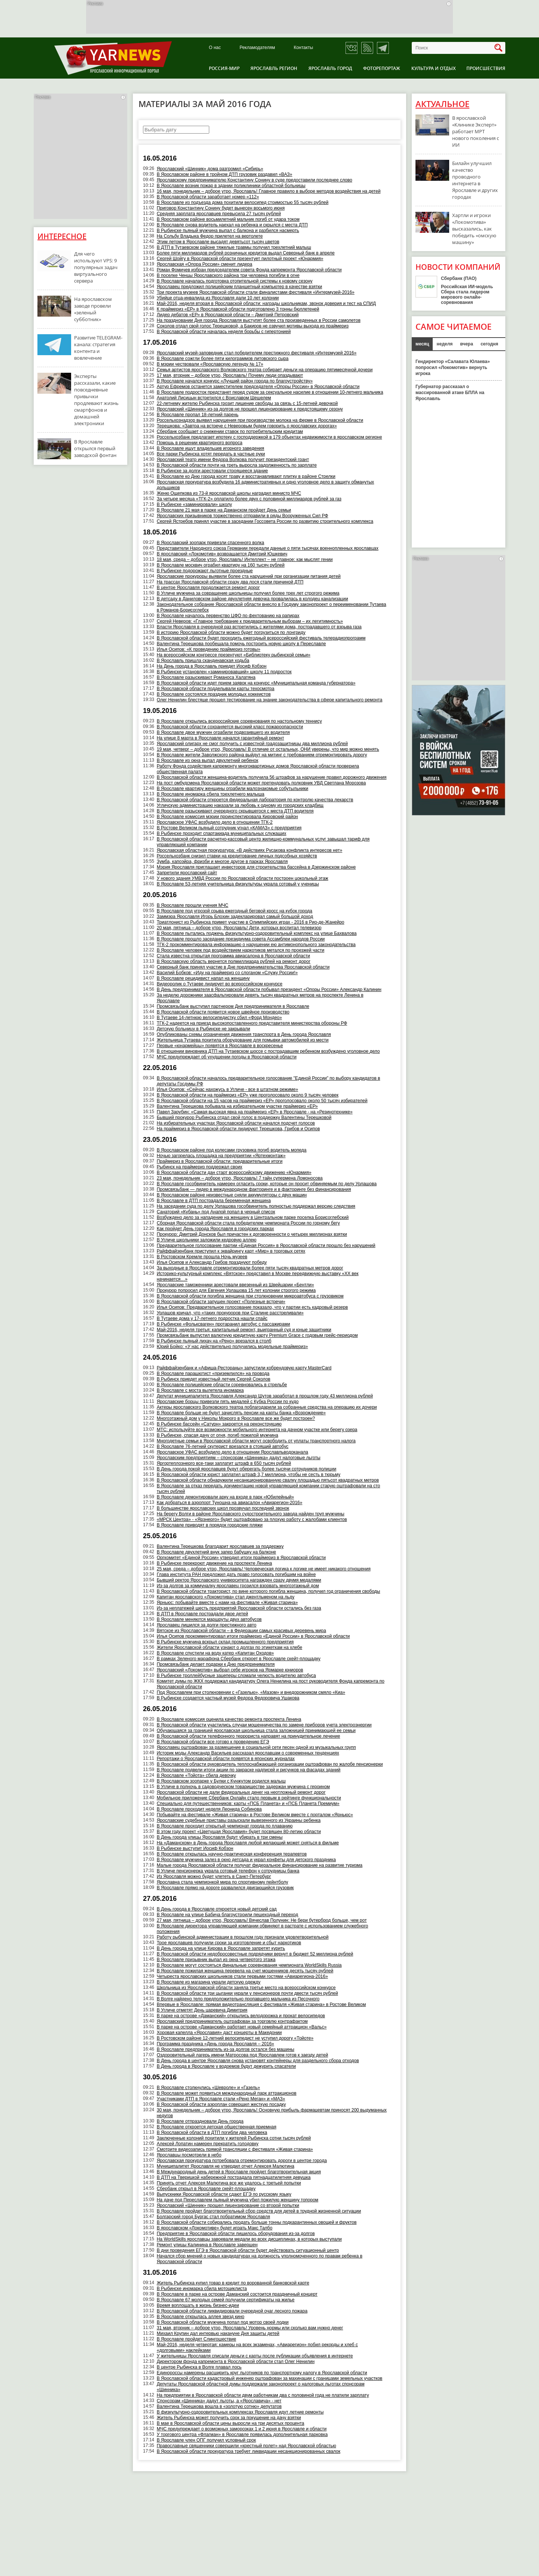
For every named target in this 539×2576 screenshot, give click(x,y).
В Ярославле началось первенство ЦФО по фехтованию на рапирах (228, 615)
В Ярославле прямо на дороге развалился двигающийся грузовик (225, 1887)
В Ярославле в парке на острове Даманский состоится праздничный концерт (237, 2294)
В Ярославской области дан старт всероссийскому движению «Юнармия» (234, 1172)
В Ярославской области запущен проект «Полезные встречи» (221, 1301)
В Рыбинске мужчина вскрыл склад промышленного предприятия (225, 1641)
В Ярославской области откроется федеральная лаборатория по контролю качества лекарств (255, 799)
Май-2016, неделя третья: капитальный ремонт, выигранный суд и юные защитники (244, 1329)
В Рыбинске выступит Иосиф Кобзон (195, 1848)
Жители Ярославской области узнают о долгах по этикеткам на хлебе (229, 1647)
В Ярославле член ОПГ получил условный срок (206, 2440)
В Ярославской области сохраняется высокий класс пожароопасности (230, 726)
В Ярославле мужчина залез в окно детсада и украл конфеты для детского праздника (246, 1859)
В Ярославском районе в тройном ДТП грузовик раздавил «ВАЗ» (224, 174)
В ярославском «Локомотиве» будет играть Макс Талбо (214, 2228)
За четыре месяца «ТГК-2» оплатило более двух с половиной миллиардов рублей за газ (249, 499)
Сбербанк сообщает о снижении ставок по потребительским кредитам (230, 431)
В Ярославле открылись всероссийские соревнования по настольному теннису (239, 721)
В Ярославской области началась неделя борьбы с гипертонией (224, 331)
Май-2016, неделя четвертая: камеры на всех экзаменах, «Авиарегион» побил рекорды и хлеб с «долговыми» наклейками (257, 2347)
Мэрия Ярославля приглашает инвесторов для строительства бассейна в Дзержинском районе (256, 867)
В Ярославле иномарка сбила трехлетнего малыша (210, 794)
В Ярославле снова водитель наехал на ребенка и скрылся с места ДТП (232, 225)
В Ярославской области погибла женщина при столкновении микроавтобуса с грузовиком (250, 1296)
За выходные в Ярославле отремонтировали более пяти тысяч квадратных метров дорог (250, 1268)
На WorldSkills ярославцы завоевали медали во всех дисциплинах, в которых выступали (249, 2239)
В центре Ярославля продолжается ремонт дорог (208, 587)
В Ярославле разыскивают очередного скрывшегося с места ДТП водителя (235, 811)
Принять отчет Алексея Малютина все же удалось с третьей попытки (229, 2183)
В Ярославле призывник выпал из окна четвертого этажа (216, 1959)
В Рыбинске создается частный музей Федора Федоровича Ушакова (228, 1698)
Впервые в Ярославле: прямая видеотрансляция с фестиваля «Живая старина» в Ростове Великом (261, 2004)
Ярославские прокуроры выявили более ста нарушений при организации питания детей (249, 576)
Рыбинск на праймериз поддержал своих (200, 1167)
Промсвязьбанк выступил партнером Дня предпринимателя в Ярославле (233, 1006)
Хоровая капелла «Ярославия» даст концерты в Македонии (219, 2032)
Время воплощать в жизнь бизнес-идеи (198, 2305)
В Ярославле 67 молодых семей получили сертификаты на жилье (226, 2299)
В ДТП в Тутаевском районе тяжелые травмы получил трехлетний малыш (234, 247)
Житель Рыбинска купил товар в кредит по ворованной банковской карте (233, 2283)
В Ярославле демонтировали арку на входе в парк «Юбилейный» (225, 1497)
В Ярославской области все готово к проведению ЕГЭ (213, 1741)
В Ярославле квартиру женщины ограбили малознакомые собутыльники (232, 788)
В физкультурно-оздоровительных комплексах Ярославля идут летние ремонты (240, 2412)
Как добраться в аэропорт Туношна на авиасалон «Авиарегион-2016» (229, 1502)
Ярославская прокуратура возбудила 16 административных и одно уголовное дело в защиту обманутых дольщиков (265, 484)
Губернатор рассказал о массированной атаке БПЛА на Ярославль (449, 392)
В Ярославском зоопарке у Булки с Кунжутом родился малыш (221, 1781)
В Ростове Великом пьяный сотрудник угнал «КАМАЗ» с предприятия (229, 827)
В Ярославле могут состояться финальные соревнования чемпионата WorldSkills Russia (249, 1965)
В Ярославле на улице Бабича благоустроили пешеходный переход (227, 1914)
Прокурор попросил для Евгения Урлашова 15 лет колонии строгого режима (236, 1290)
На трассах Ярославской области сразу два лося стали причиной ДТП (230, 582)
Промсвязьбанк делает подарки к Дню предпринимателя (216, 1664)
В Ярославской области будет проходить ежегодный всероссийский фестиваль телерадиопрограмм (261, 638)
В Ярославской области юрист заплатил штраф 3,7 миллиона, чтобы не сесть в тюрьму (248, 1474)
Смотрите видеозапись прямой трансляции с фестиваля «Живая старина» (235, 2149)
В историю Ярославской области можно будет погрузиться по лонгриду (231, 632)
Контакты (303, 47)
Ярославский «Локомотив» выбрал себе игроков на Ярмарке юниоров (230, 1670)
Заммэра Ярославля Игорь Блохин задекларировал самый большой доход (235, 916)
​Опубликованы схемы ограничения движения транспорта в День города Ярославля (244, 1034)
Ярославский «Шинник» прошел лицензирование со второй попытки (228, 2205)
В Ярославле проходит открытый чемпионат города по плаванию (225, 1826)
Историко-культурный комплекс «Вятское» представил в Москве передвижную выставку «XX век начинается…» (258, 1276)
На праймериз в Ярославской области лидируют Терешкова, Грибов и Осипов (238, 1128)
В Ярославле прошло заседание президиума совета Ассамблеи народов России (241, 939)
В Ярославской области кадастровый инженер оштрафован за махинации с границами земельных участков (270, 2378)
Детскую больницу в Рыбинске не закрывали (203, 1028)
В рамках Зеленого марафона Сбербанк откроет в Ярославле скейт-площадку (238, 1658)
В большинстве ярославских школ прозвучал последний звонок (223, 1508)
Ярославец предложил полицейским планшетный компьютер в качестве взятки (239, 286)
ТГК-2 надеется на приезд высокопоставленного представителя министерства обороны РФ (252, 1023)
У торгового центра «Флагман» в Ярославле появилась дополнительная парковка (242, 2434)
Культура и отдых (433, 68)
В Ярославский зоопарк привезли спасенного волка (210, 542)
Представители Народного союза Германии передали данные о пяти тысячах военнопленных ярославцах (267, 548)
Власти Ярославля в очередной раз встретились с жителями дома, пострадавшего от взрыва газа (259, 626)
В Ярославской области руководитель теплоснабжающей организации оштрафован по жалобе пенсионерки (270, 1764)
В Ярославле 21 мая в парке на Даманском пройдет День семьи (224, 510)
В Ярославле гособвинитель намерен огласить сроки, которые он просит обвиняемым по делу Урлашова (267, 1183)
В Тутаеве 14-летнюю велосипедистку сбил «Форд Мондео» (219, 1017)
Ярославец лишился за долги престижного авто (206, 1625)
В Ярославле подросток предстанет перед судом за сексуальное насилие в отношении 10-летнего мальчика (270, 392)
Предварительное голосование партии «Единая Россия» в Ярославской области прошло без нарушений (266, 1245)
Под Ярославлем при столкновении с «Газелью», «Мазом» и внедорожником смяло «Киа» (251, 1692)
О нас (215, 47)
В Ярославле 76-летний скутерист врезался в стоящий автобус (223, 1446)
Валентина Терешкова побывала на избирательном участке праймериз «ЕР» (237, 1106)
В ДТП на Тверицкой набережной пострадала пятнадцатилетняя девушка (234, 2177)
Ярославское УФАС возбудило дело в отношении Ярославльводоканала (232, 1452)
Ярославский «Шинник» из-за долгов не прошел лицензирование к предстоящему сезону (250, 409)
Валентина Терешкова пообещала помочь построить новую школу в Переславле (241, 643)
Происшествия (485, 68)
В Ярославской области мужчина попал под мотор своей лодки (223, 2322)
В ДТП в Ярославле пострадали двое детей (202, 1613)
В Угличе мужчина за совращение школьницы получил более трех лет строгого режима (248, 593)
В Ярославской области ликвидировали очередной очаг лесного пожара (232, 2311)
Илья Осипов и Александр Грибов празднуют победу (212, 1262)
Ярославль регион (273, 68)
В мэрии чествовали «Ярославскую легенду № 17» (210, 364)
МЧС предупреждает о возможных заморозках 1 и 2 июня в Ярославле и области (242, 2429)
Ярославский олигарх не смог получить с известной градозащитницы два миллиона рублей (252, 743)
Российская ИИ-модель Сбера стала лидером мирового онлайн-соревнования (467, 294)
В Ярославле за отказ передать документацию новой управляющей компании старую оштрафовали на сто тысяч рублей (268, 1488)
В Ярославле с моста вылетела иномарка (200, 1390)
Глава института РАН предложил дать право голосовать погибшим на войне (236, 1574)
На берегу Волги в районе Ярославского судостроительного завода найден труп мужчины (250, 1513)
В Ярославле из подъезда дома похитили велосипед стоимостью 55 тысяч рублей (243, 202)
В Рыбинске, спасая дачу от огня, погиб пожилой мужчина (217, 1435)
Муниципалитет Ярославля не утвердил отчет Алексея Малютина (225, 2166)
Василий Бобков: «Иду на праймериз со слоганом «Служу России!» (227, 972)
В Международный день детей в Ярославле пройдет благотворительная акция (239, 2171)
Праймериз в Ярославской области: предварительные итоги (220, 1161)
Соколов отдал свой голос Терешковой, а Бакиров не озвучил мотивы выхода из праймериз (252, 326)
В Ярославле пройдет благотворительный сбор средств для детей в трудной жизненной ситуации (259, 2211)
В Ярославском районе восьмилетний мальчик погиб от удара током (228, 219)
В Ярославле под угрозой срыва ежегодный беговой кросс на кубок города (235, 911)
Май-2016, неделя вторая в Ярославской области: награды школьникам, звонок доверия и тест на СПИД (266, 303)
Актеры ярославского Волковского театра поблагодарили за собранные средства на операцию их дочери (267, 1407)
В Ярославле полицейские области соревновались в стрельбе (222, 1384)
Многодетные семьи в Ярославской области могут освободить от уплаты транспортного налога (256, 1441)
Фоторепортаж (381, 68)
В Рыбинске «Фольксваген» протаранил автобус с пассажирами (223, 1324)
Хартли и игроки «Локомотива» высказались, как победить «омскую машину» (474, 229)
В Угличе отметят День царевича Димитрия (202, 2010)
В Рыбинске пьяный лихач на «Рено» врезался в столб (214, 1341)
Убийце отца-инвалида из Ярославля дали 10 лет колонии (218, 298)
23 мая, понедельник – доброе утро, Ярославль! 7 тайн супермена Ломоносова (240, 1178)
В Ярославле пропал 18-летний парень (197, 414)
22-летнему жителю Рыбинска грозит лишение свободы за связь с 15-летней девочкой (247, 403)
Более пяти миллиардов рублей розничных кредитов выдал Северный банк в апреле (246, 253)
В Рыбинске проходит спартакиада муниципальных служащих (221, 833)
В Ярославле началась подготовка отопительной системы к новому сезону (235, 281)
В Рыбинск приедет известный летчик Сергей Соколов (214, 1379)
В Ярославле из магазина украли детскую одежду (209, 1982)
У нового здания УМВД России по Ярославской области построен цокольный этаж (242, 878)
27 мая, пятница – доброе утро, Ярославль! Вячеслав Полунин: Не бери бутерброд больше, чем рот (262, 1920)
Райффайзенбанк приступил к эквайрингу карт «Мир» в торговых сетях (231, 1251)
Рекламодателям (257, 47)
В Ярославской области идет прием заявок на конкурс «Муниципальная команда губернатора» (256, 683)
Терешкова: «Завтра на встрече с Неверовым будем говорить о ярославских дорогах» (247, 426)
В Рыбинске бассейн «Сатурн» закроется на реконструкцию (219, 1424)
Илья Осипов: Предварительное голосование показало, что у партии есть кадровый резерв (252, 1307)
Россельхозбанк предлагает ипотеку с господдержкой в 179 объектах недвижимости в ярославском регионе (269, 437)
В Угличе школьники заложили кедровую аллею (206, 1240)
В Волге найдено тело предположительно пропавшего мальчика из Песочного (238, 1999)
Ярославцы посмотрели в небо (189, 2155)
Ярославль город (330, 68)
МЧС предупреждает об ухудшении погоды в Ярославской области (226, 1057)
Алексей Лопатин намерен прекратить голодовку (208, 2143)
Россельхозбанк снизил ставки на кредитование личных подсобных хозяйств (237, 856)
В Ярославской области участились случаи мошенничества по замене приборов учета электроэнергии (264, 1725)
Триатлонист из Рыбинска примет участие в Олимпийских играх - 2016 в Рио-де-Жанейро (250, 922)
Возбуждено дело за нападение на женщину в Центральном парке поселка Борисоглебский (253, 1217)
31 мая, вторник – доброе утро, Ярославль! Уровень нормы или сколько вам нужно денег (250, 2327)
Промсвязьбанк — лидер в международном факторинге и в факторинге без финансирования (254, 1189)
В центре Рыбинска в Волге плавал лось (199, 2367)
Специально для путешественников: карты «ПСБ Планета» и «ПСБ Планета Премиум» (248, 1803)
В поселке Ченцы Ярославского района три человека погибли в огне (228, 275)
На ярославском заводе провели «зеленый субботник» (93, 309)
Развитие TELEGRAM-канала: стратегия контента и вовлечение (98, 347)
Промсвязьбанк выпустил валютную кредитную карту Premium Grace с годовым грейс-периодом (257, 1335)
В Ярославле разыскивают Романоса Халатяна (206, 677)
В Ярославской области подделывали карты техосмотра (215, 688)
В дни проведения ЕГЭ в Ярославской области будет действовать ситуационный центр (248, 2250)
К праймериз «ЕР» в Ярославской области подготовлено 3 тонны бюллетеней (238, 309)
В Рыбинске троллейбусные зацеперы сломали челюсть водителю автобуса (236, 1675)
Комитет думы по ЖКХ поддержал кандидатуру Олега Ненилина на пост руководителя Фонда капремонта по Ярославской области (270, 1684)
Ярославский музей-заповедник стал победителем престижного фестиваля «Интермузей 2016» (257, 353)
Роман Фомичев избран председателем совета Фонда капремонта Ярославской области (249, 269)
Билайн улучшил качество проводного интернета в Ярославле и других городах (475, 180)
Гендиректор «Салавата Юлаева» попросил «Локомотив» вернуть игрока (452, 367)
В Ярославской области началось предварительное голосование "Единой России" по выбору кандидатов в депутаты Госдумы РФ (268, 1081)
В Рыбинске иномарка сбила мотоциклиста (202, 2288)
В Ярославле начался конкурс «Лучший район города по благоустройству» (235, 381)
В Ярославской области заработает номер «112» (208, 196)
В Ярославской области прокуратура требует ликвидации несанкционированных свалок (248, 2451)
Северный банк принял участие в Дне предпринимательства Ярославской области (243, 967)
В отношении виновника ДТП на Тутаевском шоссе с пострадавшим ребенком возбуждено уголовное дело (268, 1051)
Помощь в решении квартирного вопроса (200, 442)
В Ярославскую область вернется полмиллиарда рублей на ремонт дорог (234, 961)
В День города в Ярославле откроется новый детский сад (217, 1909)
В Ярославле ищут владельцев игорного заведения (210, 448)
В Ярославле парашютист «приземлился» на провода (213, 1373)
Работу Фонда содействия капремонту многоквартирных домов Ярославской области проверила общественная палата (258, 768)
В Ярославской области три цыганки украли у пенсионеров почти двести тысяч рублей (247, 1993)
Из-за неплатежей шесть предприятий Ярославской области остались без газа (239, 1608)
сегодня (489, 344)
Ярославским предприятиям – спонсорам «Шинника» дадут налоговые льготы (238, 1457)
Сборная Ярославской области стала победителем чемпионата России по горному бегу (248, 1223)
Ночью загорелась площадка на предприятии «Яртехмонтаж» (221, 1155)
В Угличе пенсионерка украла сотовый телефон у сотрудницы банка (228, 1871)
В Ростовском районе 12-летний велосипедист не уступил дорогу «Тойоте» (235, 2038)
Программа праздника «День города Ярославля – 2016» (215, 2043)
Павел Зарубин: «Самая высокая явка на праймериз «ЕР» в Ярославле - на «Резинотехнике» (255, 1112)
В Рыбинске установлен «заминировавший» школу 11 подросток (224, 671)
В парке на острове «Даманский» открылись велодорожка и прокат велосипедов (241, 2015)
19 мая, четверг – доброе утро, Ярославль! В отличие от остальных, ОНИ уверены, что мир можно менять (268, 749)
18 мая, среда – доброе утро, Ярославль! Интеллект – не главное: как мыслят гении (245, 559)
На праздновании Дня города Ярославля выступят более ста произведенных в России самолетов (258, 320)
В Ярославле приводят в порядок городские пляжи (210, 1525)
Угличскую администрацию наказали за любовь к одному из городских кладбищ (240, 805)
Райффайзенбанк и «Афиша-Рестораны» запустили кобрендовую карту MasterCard (244, 1368)
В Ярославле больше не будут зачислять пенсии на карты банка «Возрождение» (241, 1412)
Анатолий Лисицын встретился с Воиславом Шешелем (214, 397)
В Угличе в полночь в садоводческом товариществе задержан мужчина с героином (243, 1786)
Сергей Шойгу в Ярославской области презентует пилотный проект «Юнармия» (240, 258)
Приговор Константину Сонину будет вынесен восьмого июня (221, 208)
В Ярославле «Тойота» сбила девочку (196, 1775)
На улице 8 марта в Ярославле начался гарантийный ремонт (220, 738)
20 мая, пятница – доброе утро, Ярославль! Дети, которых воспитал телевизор (239, 927)
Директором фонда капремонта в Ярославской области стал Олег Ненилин (236, 2361)
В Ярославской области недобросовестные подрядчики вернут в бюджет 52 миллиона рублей (255, 1954)
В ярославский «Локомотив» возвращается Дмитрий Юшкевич (222, 554)
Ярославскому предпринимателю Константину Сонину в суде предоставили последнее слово (254, 180)
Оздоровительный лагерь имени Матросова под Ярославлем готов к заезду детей (242, 2055)
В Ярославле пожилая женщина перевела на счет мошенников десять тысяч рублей (245, 1970)
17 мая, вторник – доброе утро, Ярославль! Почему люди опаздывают (230, 375)
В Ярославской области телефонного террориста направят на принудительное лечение (248, 1736)
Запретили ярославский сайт (187, 872)
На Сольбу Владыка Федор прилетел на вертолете (210, 236)
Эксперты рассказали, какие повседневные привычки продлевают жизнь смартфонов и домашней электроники (96, 400)
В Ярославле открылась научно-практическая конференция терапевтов (232, 1854)
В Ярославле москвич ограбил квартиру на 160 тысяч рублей (221, 565)
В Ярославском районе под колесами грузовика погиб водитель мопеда (232, 1150)
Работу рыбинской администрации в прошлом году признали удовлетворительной (243, 1937)
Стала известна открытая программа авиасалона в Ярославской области (233, 955)
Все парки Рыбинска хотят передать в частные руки (211, 454)
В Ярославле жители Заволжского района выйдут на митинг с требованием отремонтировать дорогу (262, 754)
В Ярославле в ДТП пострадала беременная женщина (214, 1200)
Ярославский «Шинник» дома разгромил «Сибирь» (210, 168)
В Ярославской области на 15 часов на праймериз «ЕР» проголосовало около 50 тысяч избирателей (262, 1100)
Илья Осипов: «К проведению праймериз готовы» (209, 649)
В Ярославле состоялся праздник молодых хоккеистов (214, 694)
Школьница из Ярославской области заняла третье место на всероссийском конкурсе (246, 1987)
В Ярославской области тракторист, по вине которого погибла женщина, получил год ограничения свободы (268, 1591)
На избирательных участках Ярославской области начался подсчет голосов (236, 1123)
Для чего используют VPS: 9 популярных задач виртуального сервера (96, 267)
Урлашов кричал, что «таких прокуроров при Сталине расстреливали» (230, 1313)
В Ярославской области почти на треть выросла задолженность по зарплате (237, 465)
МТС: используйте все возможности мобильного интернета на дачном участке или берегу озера (257, 1429)
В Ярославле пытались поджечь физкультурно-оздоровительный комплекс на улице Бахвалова (257, 933)
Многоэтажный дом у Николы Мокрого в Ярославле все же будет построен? (236, 1418)
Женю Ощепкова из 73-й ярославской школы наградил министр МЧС (229, 493)
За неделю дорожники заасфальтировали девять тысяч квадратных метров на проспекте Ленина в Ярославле (260, 998)
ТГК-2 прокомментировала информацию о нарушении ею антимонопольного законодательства (256, 944)
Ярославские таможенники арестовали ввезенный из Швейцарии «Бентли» (235, 1284)
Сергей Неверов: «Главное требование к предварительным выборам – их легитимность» (250, 621)
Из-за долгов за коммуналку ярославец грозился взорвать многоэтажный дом (238, 1585)
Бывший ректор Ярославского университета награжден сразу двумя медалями (239, 1580)
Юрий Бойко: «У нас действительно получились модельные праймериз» (232, 1346)
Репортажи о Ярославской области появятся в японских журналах (226, 1758)
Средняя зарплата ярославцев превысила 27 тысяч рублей (219, 213)
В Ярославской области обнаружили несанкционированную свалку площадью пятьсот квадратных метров (268, 1480)
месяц (422, 344)
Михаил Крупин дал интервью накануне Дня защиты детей (218, 2333)
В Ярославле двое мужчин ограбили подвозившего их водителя (223, 732)
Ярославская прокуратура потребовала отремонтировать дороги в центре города (242, 2160)
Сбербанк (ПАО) (458, 278)
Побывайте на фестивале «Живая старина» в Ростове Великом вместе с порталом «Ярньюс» (255, 1814)
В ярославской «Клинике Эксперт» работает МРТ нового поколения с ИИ (475, 131)
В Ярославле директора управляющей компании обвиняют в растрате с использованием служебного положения (262, 1928)
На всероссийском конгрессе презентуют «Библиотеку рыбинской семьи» (233, 655)
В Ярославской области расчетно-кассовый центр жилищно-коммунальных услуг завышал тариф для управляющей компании (263, 841)
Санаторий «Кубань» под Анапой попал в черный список (216, 1211)
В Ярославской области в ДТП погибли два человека (212, 2132)
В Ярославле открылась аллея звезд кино (200, 2316)
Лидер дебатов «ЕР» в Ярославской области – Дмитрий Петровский (228, 314)
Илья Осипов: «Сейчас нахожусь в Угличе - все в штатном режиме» (227, 1089)
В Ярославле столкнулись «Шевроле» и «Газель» (208, 2087)
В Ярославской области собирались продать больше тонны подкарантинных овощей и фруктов (257, 2222)
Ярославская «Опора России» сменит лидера (204, 264)
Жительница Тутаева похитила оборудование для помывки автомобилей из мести (243, 1040)
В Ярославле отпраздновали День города (200, 2121)
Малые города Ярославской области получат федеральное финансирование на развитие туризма (260, 1865)
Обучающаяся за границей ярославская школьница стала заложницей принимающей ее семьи (256, 1730)
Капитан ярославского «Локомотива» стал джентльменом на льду (226, 1597)
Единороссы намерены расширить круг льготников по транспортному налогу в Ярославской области (262, 2372)
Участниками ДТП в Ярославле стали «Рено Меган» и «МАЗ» (221, 2098)
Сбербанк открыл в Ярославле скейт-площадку (206, 2188)
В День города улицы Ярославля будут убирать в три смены (220, 1837)
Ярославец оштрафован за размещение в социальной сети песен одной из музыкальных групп (256, 1747)
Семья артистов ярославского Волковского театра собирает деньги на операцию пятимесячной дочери (265, 369)
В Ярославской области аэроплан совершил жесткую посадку (221, 2104)
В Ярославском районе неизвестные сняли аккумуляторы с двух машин (232, 1195)
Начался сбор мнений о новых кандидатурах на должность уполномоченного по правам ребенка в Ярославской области (259, 2258)
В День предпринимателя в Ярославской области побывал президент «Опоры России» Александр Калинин (269, 989)
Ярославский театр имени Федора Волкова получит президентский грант (233, 459)
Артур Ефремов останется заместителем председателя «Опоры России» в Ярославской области (258, 386)
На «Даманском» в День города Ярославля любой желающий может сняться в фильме (248, 1842)
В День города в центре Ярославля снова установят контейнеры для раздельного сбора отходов (258, 2060)
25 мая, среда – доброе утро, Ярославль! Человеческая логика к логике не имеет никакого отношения (264, 1568)
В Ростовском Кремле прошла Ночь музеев (202, 1256)
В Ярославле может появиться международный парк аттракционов (226, 2093)
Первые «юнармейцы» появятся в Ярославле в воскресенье (220, 1045)
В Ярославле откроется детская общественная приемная (217, 2127)
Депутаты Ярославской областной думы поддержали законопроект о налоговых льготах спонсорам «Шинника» (261, 2386)
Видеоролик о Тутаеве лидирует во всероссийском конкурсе (220, 984)
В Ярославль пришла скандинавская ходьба (203, 660)
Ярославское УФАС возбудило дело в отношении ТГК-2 (215, 822)
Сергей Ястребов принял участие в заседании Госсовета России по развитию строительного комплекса (265, 521)
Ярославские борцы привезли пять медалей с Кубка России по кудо (228, 1401)
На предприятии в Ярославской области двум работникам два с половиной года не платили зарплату (263, 2395)
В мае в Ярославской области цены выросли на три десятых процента (230, 2423)
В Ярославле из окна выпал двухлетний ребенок (207, 760)
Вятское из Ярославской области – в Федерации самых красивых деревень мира (241, 1630)
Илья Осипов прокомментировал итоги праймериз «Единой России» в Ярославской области (253, 1636)
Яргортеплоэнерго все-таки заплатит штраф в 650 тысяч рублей (224, 1463)
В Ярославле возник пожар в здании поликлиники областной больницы (231, 185)
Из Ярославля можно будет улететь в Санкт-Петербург (214, 1876)
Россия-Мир (224, 68)
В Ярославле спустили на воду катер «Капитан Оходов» (215, 1653)
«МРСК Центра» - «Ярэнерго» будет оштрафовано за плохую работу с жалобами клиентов (252, 1519)
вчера (466, 344)
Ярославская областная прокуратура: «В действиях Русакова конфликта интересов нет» (249, 850)
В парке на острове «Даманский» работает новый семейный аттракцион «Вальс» (242, 2027)
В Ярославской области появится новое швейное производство (223, 1012)
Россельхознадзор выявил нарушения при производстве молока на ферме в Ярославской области (260, 420)
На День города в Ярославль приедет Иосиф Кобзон (212, 666)
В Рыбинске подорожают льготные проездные (205, 570)
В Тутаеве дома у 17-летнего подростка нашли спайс (212, 1318)
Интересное (61, 236)
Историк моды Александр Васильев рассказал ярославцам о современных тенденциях (248, 1753)
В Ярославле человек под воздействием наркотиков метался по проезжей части (241, 950)
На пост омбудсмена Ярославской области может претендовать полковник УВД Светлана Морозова (261, 783)
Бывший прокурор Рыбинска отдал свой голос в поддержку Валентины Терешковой (244, 1117)
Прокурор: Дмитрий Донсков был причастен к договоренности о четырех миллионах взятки (252, 1234)
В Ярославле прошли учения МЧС (192, 905)
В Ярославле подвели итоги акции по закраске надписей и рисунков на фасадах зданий (249, 1769)
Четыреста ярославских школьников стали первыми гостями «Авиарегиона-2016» (242, 1976)
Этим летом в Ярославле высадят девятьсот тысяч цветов (218, 241)
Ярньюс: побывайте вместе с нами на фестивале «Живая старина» (227, 1602)
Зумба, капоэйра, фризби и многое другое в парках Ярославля (222, 861)
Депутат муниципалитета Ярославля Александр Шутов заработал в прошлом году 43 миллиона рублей (265, 1396)
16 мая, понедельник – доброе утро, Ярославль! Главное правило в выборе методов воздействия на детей (269, 191)
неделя (444, 344)
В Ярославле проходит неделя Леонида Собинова (209, 1809)
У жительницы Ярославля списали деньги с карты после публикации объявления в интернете (255, 2356)
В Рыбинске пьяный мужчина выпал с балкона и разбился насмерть (228, 230)
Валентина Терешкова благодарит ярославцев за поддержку (220, 1546)
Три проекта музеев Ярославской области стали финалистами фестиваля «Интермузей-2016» (255, 292)
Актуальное (442, 104)
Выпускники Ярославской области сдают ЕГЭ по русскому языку (224, 2194)
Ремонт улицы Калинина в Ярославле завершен (207, 2244)
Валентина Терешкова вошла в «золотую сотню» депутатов (219, 2406)
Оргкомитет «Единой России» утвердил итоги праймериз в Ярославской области (241, 1557)
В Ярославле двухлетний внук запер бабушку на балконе (216, 1552)
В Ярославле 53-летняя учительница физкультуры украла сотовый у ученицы (238, 884)
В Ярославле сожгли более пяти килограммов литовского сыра (223, 358)
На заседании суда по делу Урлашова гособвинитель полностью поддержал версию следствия (256, 1206)
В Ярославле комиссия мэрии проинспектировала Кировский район (227, 816)
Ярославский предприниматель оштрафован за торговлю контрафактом (232, 2021)
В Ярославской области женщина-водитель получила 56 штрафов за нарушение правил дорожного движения (272, 777)
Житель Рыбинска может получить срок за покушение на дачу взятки (229, 2417)
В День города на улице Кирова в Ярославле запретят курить (221, 1948)
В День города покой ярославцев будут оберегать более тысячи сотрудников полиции (247, 1469)
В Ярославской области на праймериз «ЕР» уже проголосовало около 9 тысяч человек (247, 1095)
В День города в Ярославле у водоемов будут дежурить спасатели (226, 2066)
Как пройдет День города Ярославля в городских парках (215, 1228)
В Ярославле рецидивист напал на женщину (203, 978)
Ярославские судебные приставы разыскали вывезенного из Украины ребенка (239, 1820)
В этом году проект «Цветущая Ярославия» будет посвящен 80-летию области (239, 1831)
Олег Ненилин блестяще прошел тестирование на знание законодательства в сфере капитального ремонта (270, 699)
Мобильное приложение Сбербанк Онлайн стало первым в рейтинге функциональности (249, 1798)
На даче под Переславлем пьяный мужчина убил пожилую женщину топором (238, 2199)
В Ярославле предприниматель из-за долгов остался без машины (225, 2049)
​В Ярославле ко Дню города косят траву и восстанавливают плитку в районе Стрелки (246, 476)
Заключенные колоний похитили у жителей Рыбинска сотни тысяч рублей (234, 2138)
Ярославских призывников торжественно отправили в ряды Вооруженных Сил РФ (242, 515)
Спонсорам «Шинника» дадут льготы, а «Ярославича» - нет (219, 2400)
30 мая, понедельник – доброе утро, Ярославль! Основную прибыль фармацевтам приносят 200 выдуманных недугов (272, 2112)
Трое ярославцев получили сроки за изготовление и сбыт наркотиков (229, 1942)
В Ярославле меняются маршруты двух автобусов (209, 1619)
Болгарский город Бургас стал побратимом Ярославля (213, 2216)
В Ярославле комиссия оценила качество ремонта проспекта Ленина (229, 1719)
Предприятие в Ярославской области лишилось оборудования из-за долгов (236, 2233)
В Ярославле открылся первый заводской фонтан (95, 448)
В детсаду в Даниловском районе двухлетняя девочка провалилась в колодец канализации (252, 598)
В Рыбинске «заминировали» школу (194, 504)
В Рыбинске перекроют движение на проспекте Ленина (214, 1563)
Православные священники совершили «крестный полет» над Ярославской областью (246, 2445)
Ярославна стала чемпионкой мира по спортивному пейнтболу (222, 1882)
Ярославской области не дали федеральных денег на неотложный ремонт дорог (241, 1792)
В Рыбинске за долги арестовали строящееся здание (212, 470)
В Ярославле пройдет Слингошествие (196, 2339)
